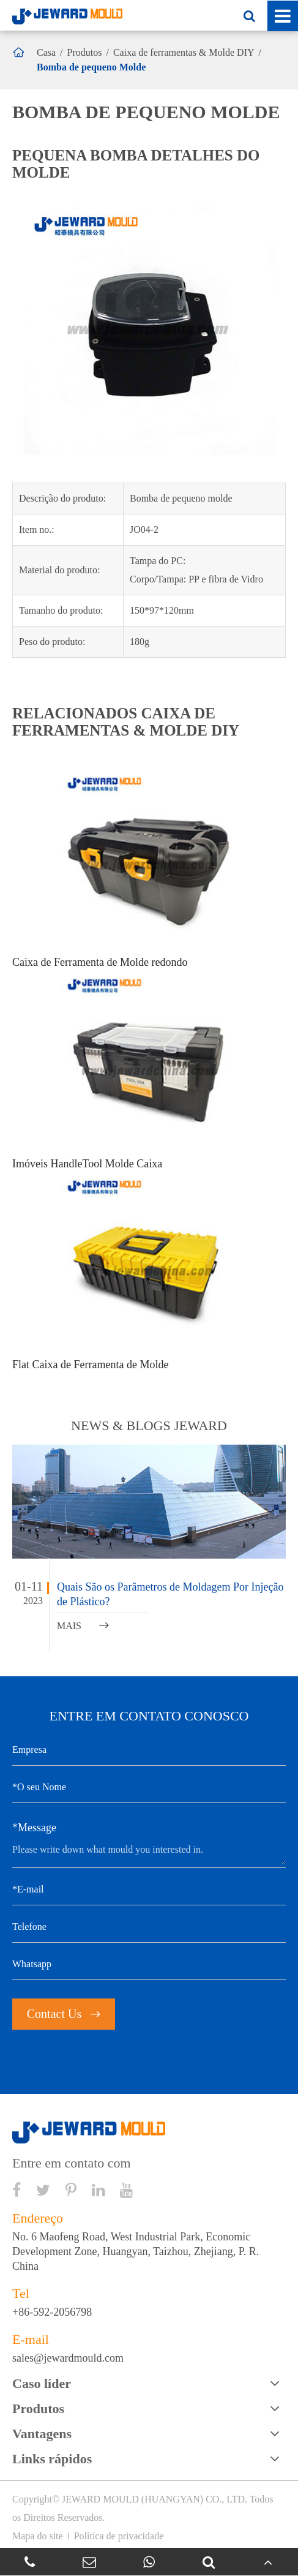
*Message (34, 1827)
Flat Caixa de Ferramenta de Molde (90, 1364)
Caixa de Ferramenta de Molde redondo (99, 962)
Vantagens (42, 2433)
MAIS (83, 1626)
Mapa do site (37, 2536)
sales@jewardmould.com (68, 2358)
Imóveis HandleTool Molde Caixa (87, 1164)
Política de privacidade (119, 2536)
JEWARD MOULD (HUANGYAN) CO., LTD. (154, 2499)
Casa (46, 52)
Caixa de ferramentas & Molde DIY (184, 52)
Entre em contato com (71, 2163)
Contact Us (63, 2014)
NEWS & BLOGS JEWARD (149, 1425)
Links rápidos (52, 2458)
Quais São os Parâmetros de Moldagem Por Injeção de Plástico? (170, 1594)
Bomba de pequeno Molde (91, 67)
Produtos (84, 52)
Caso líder (41, 2383)
